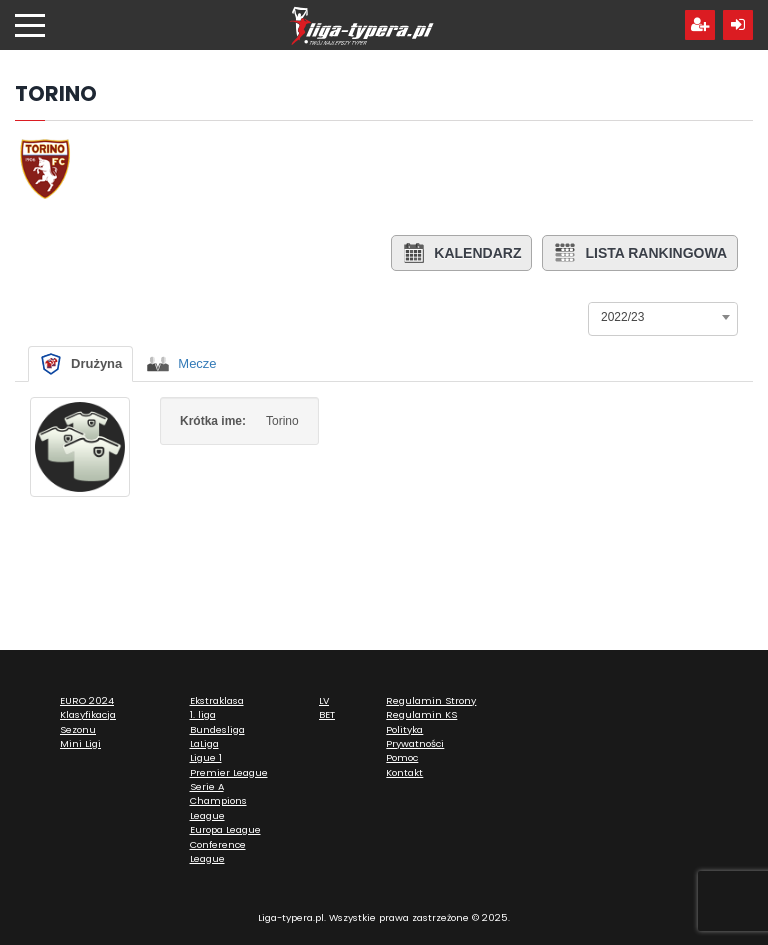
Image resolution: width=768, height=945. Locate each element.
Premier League (229, 772)
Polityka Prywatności (415, 736)
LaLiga (204, 743)
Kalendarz (461, 253)
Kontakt (404, 772)
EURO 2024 (87, 700)
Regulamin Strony (431, 700)
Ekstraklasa (217, 700)
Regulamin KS (421, 714)
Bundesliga (217, 729)
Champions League (218, 807)
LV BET (327, 707)
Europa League (225, 829)
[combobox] (663, 317)
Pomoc (402, 757)
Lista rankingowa (640, 253)
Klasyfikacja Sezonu (88, 721)
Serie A (207, 786)
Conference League (218, 851)
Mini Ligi (80, 743)
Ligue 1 (206, 757)
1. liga (203, 714)
